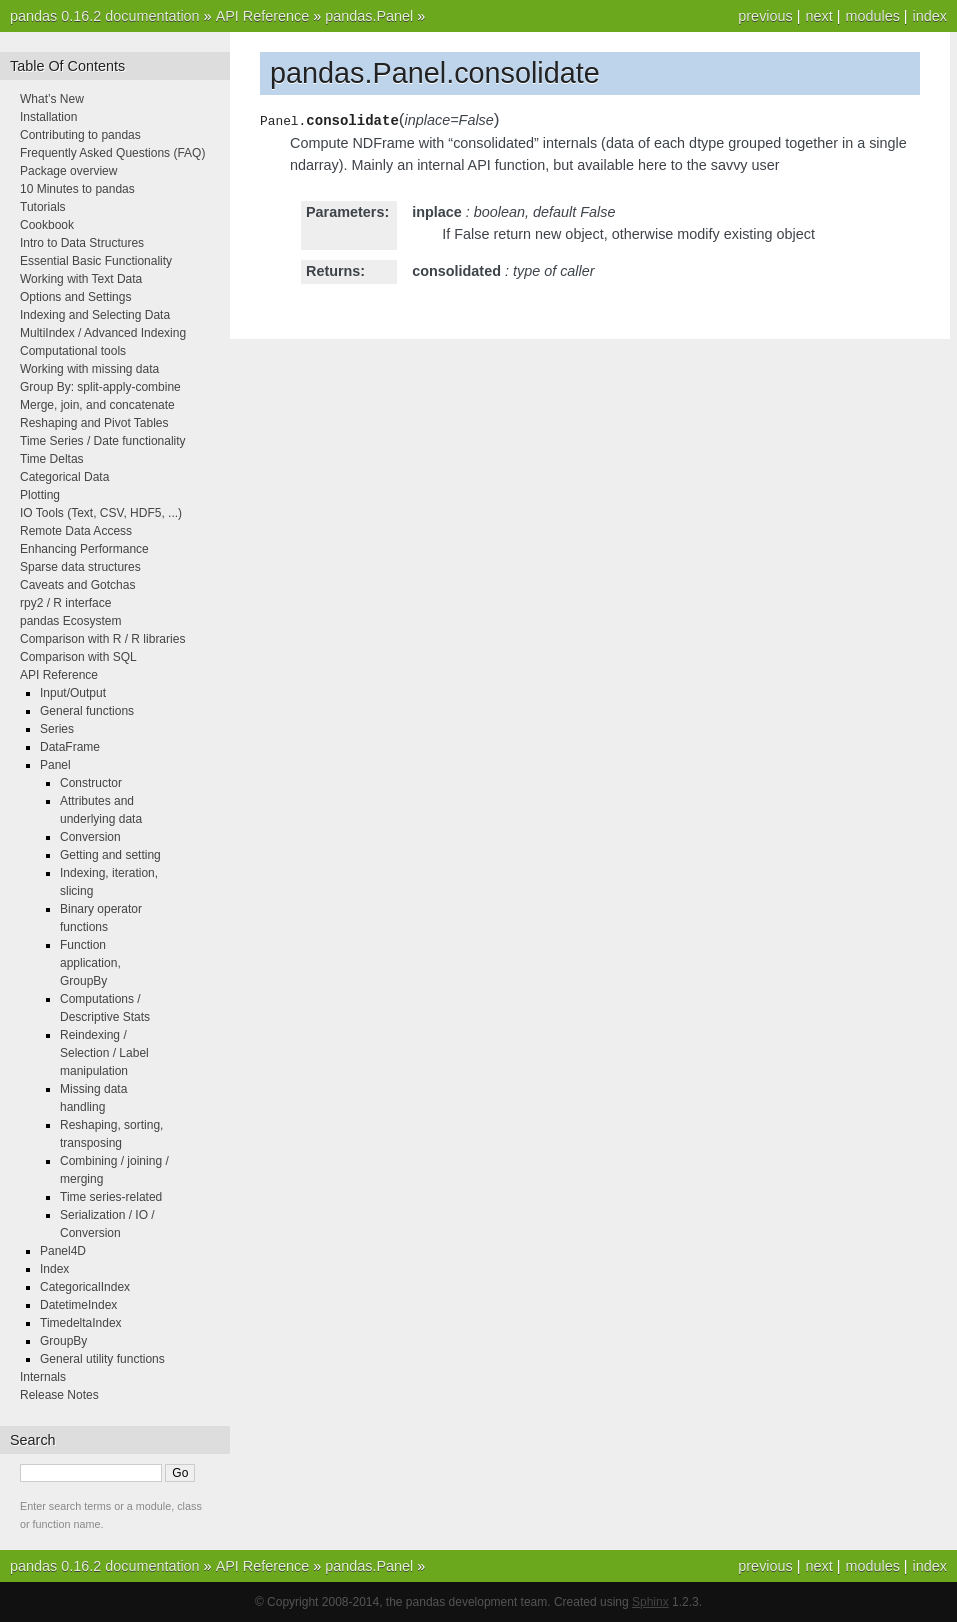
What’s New (52, 99)
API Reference (263, 16)
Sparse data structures (80, 567)
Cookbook (47, 225)
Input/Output (73, 693)
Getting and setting (110, 855)
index (930, 16)
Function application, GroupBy (90, 963)
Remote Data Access (76, 531)
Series (57, 729)
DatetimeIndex (78, 1305)
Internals (43, 1377)
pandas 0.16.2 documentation (105, 16)
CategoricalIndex (85, 1287)
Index (54, 1269)
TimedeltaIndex (81, 1323)
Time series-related (111, 1197)
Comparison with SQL (78, 657)
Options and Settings (75, 297)
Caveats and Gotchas (77, 585)
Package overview (68, 171)
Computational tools (73, 351)
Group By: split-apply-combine (100, 387)
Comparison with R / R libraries (102, 639)
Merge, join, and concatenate (97, 405)
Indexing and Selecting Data (95, 315)
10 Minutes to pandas (77, 189)
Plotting (40, 495)
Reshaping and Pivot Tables (94, 423)
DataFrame (70, 747)
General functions (87, 711)
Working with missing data (89, 369)
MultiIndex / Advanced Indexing (103, 333)
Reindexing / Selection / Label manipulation (104, 1053)
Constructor (91, 783)
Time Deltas (52, 459)
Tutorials (43, 207)
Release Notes (59, 1395)
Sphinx (650, 1602)
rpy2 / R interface (65, 603)
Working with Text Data (81, 279)
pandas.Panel (369, 16)
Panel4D (63, 1251)
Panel (55, 765)
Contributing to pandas (80, 135)
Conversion (90, 837)
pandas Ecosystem (70, 621)
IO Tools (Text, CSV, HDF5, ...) (101, 513)
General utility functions (102, 1359)
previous (765, 16)
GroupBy (63, 1341)
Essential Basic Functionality (96, 261)
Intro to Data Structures (82, 243)
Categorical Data (64, 477)
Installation (48, 117)
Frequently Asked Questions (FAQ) (112, 153)
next (818, 16)
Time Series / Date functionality (103, 441)
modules (872, 16)
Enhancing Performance (84, 549)
